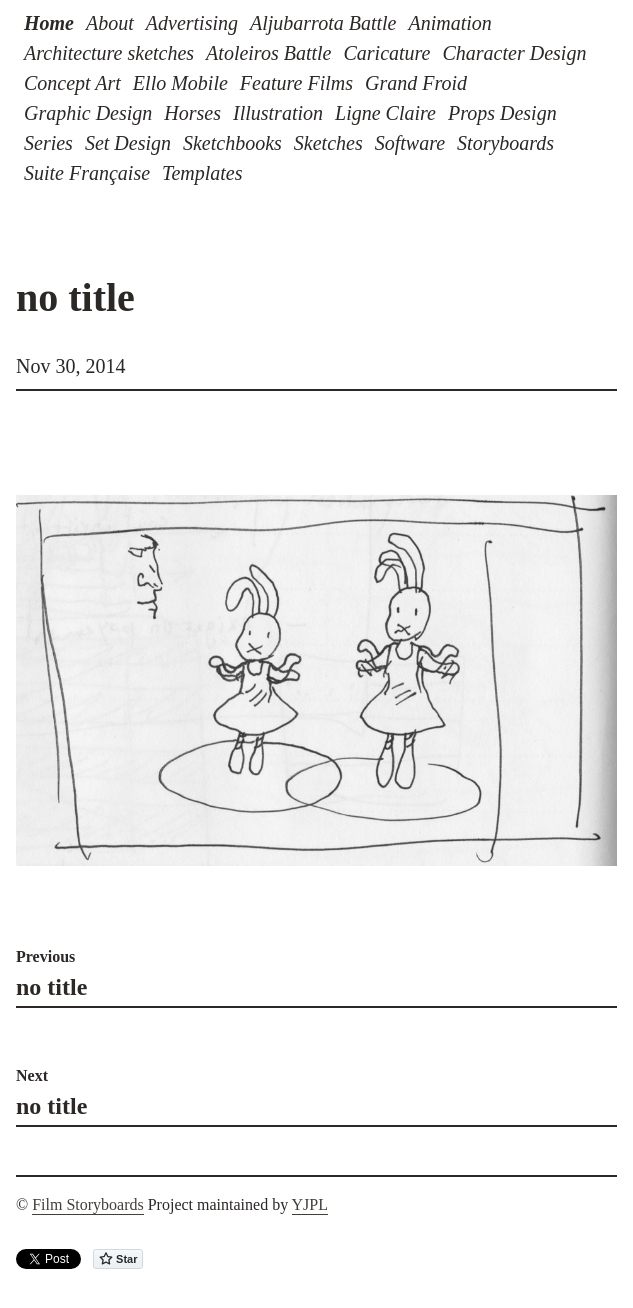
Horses (192, 113)
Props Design (502, 113)
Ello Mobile (180, 83)
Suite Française (87, 173)
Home (49, 23)
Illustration (278, 113)
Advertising (192, 23)
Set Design (128, 143)
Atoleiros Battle (268, 53)
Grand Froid (416, 83)
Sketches (328, 143)
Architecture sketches (109, 53)
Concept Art (72, 83)
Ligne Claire (385, 113)
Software (410, 143)
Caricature (386, 53)
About (110, 23)
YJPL (310, 1204)
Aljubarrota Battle (323, 23)
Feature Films (296, 83)
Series (48, 143)
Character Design (515, 53)
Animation (449, 23)
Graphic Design (88, 113)
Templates (202, 173)
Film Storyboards (88, 1204)
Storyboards (505, 143)
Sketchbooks (232, 143)
